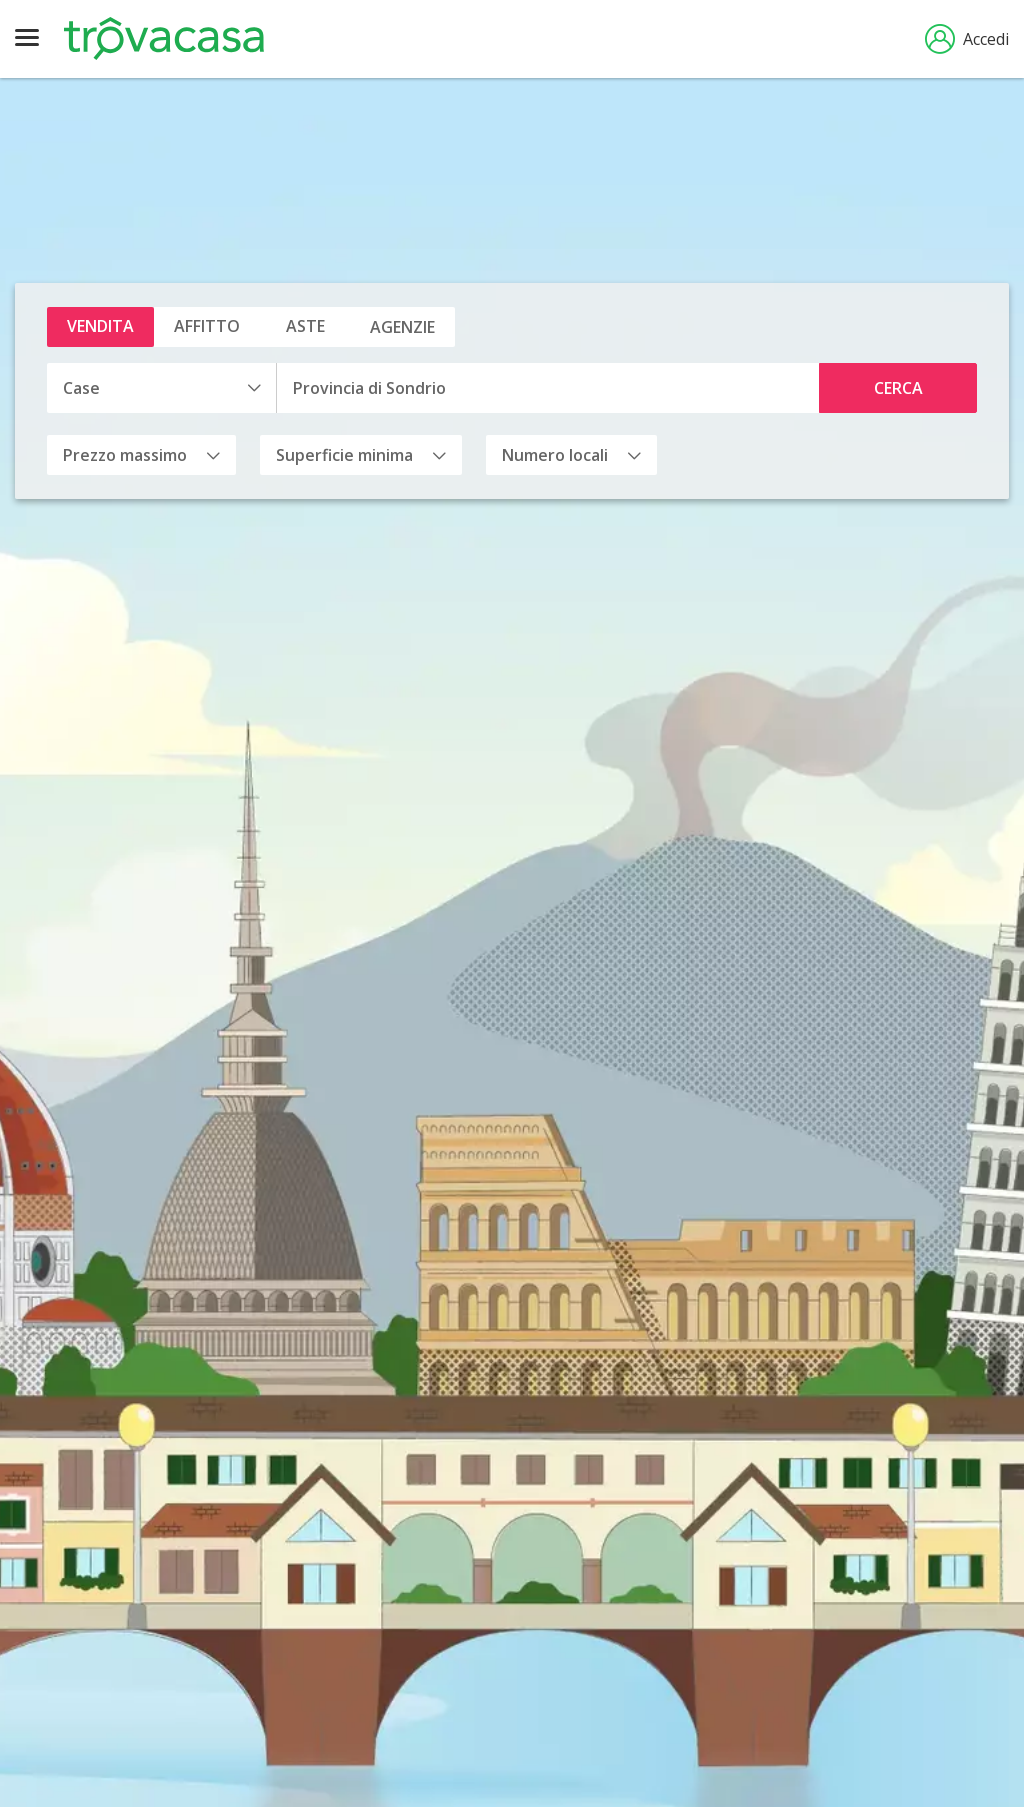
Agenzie (402, 327)
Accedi (967, 39)
